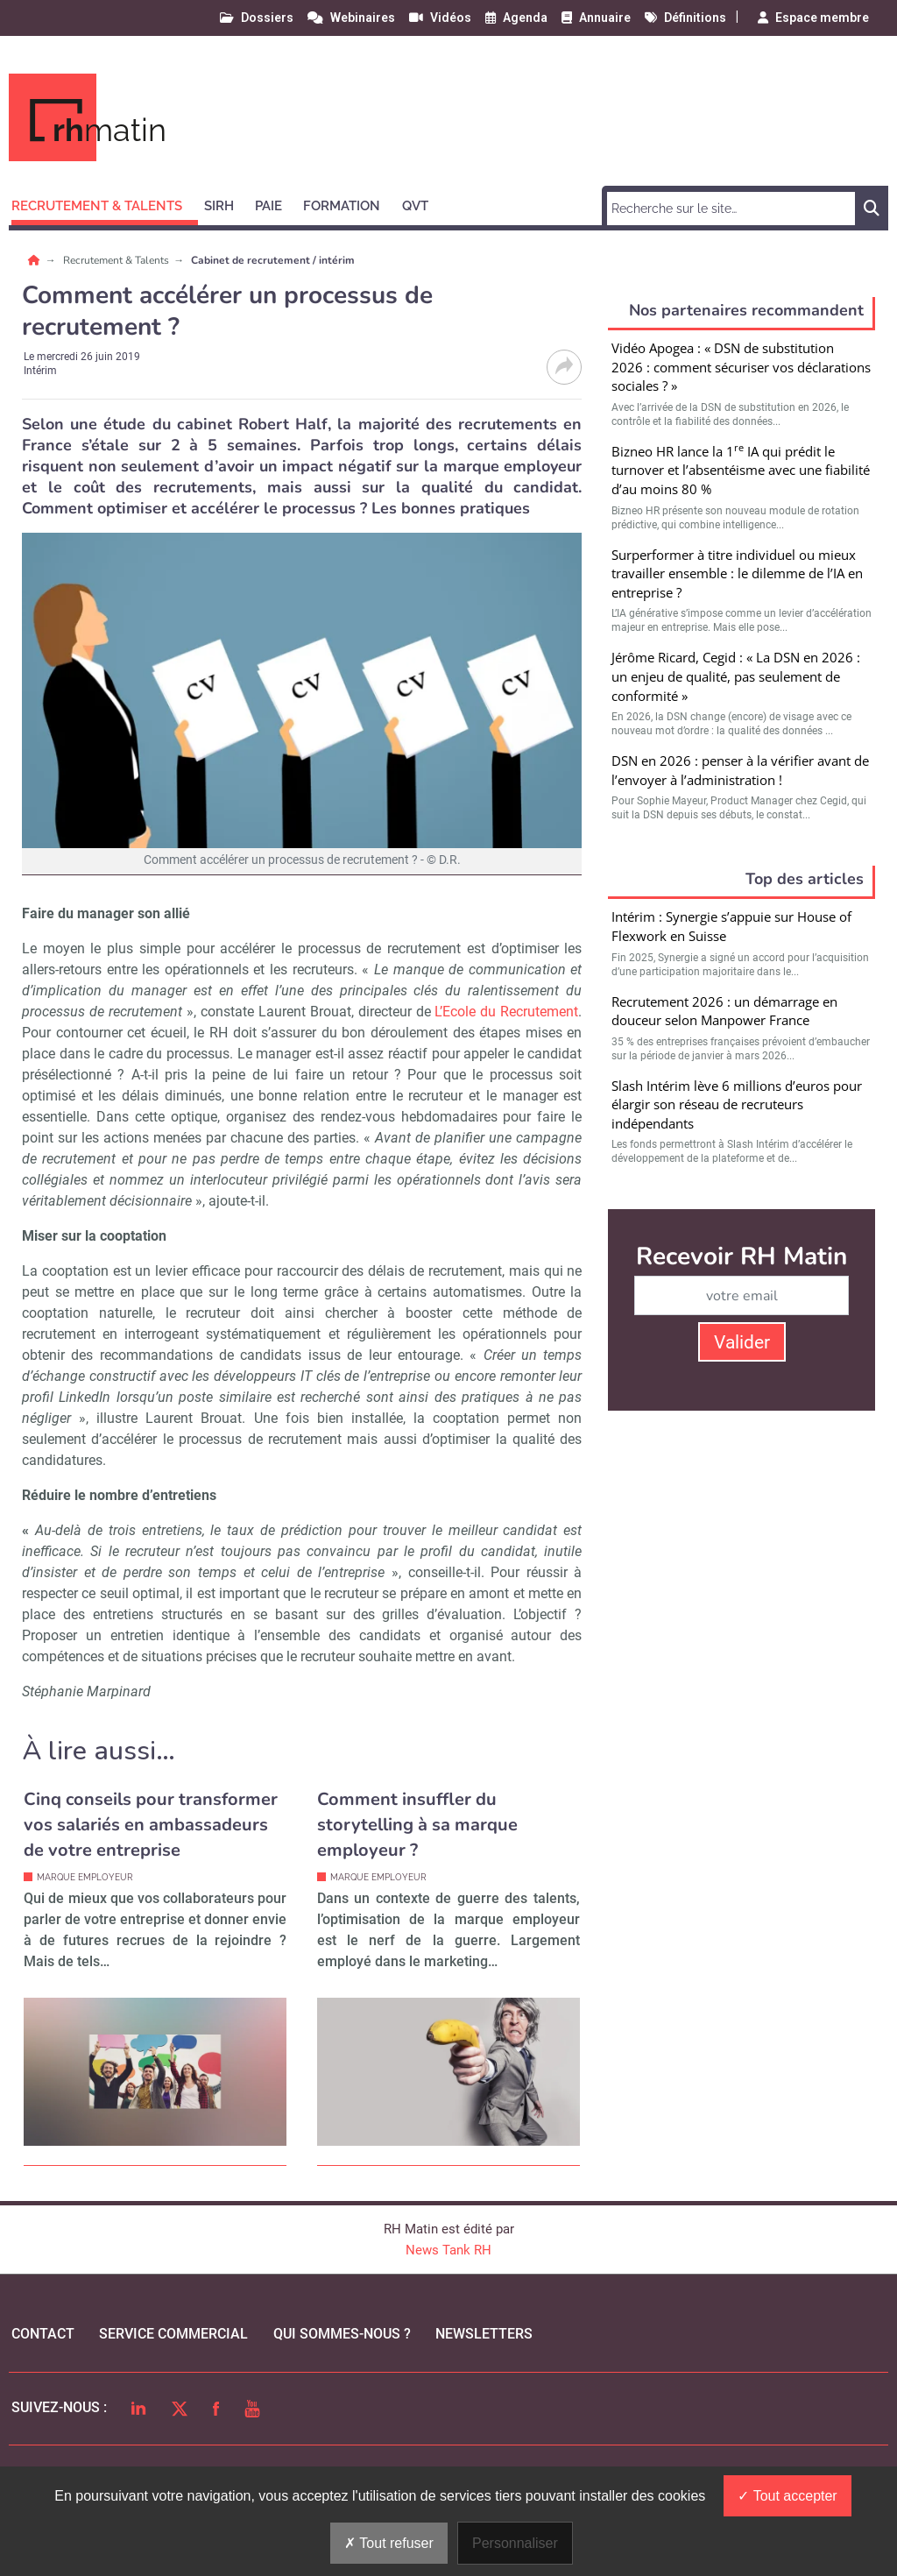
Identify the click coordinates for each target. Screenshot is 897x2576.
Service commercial (173, 2333)
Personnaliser (515, 2543)
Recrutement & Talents (117, 260)
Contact (42, 2333)
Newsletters (484, 2333)
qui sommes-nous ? (342, 2333)
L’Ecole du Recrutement (506, 1011)
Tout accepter (787, 2495)
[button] (104, 203)
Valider (742, 1342)
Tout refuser (389, 2543)
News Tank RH (448, 2250)
